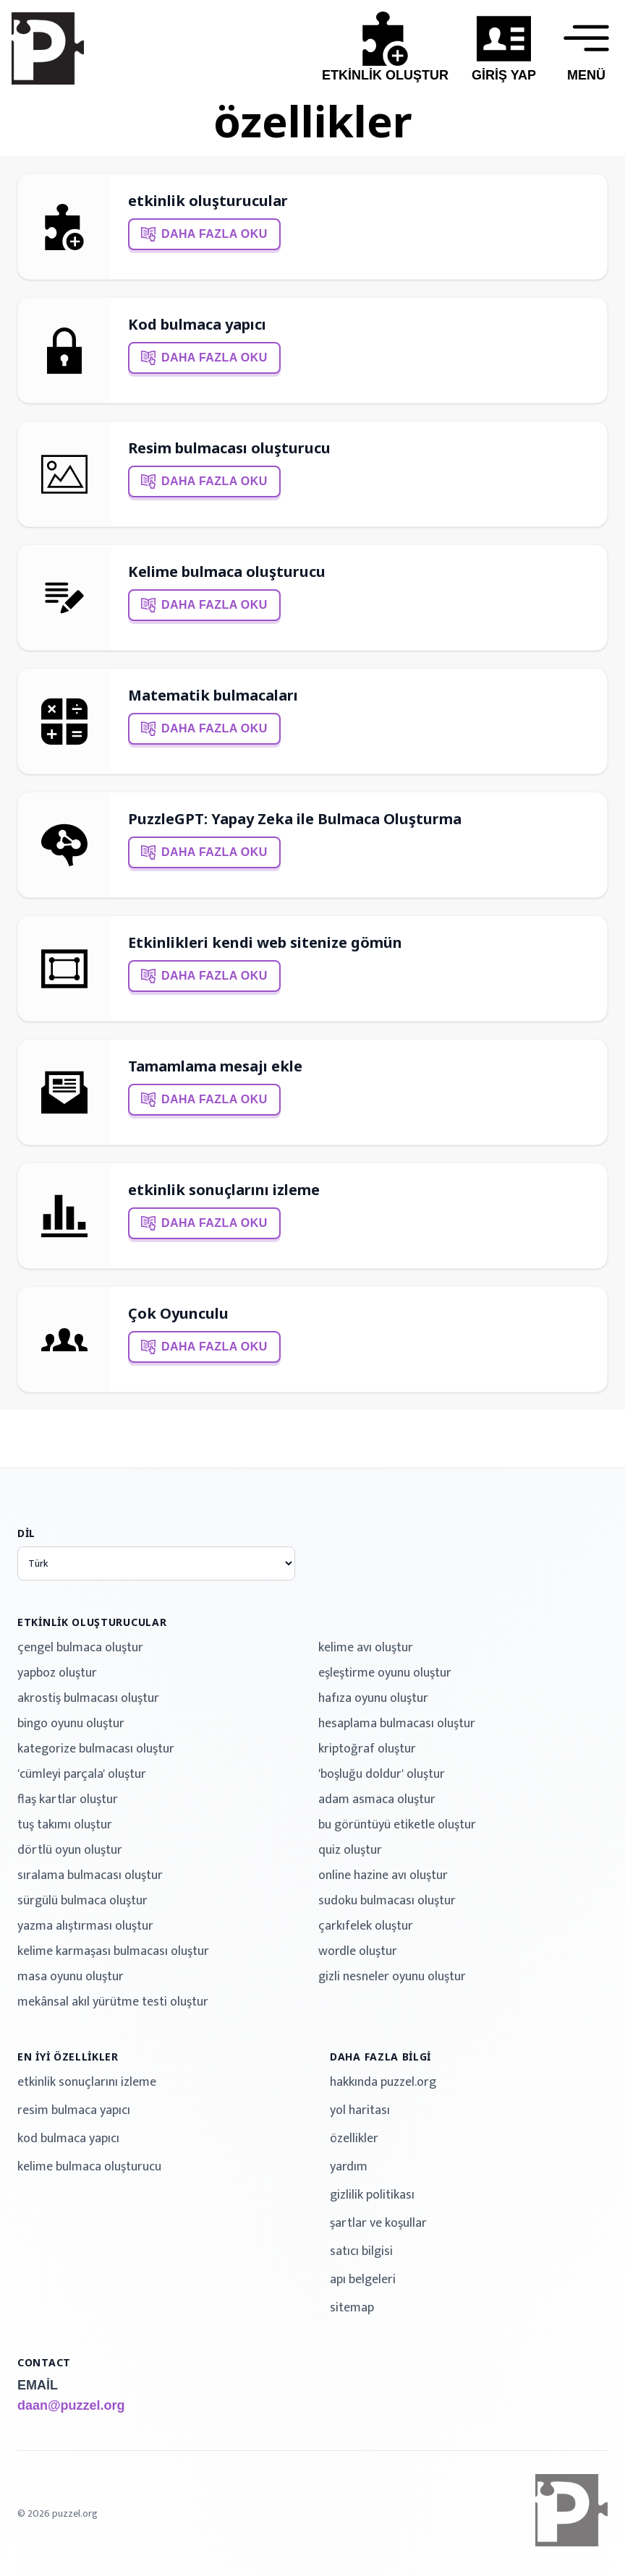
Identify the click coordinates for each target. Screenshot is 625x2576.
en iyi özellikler (68, 2056)
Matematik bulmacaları (213, 695)
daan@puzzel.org (71, 2405)
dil (26, 1533)
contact (44, 2362)
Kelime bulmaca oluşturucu (227, 571)
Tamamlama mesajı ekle (215, 1066)
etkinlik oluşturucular (208, 201)
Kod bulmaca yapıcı (197, 324)
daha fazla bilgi (380, 2056)
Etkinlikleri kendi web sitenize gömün (265, 942)
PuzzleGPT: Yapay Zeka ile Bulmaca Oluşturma (295, 819)
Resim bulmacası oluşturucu (229, 448)
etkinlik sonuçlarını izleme (224, 1190)
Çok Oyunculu (178, 1313)
